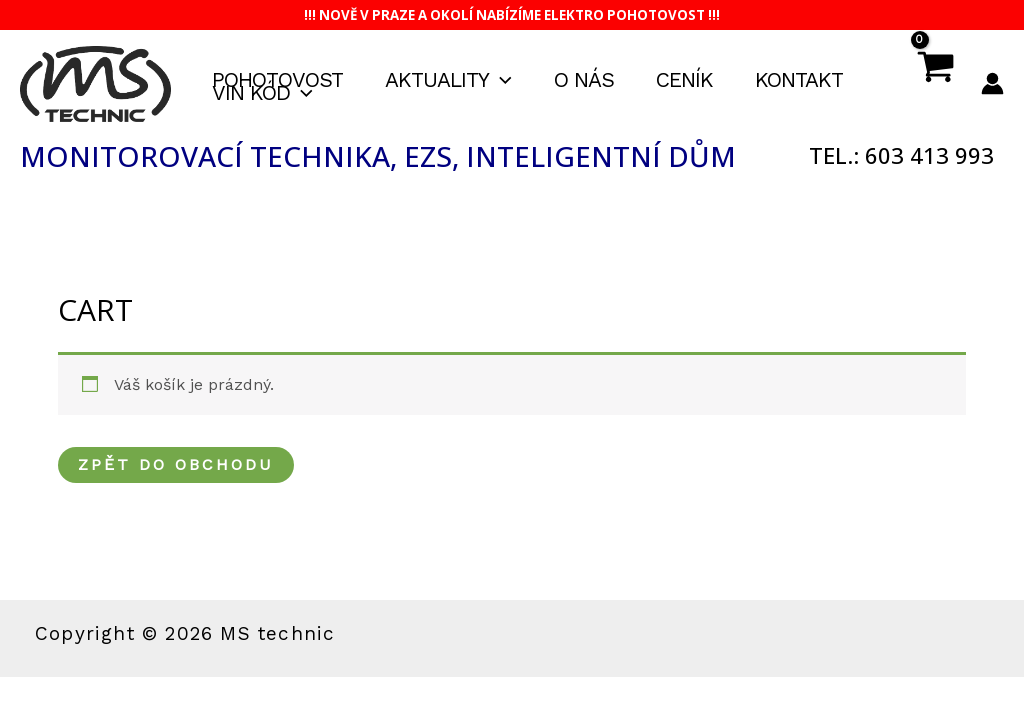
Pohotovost (277, 80)
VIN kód (262, 93)
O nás (584, 80)
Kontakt (799, 80)
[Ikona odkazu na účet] (992, 83)
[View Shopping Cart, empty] (934, 84)
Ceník (684, 80)
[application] (500, 80)
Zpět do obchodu (176, 464)
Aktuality (448, 80)
